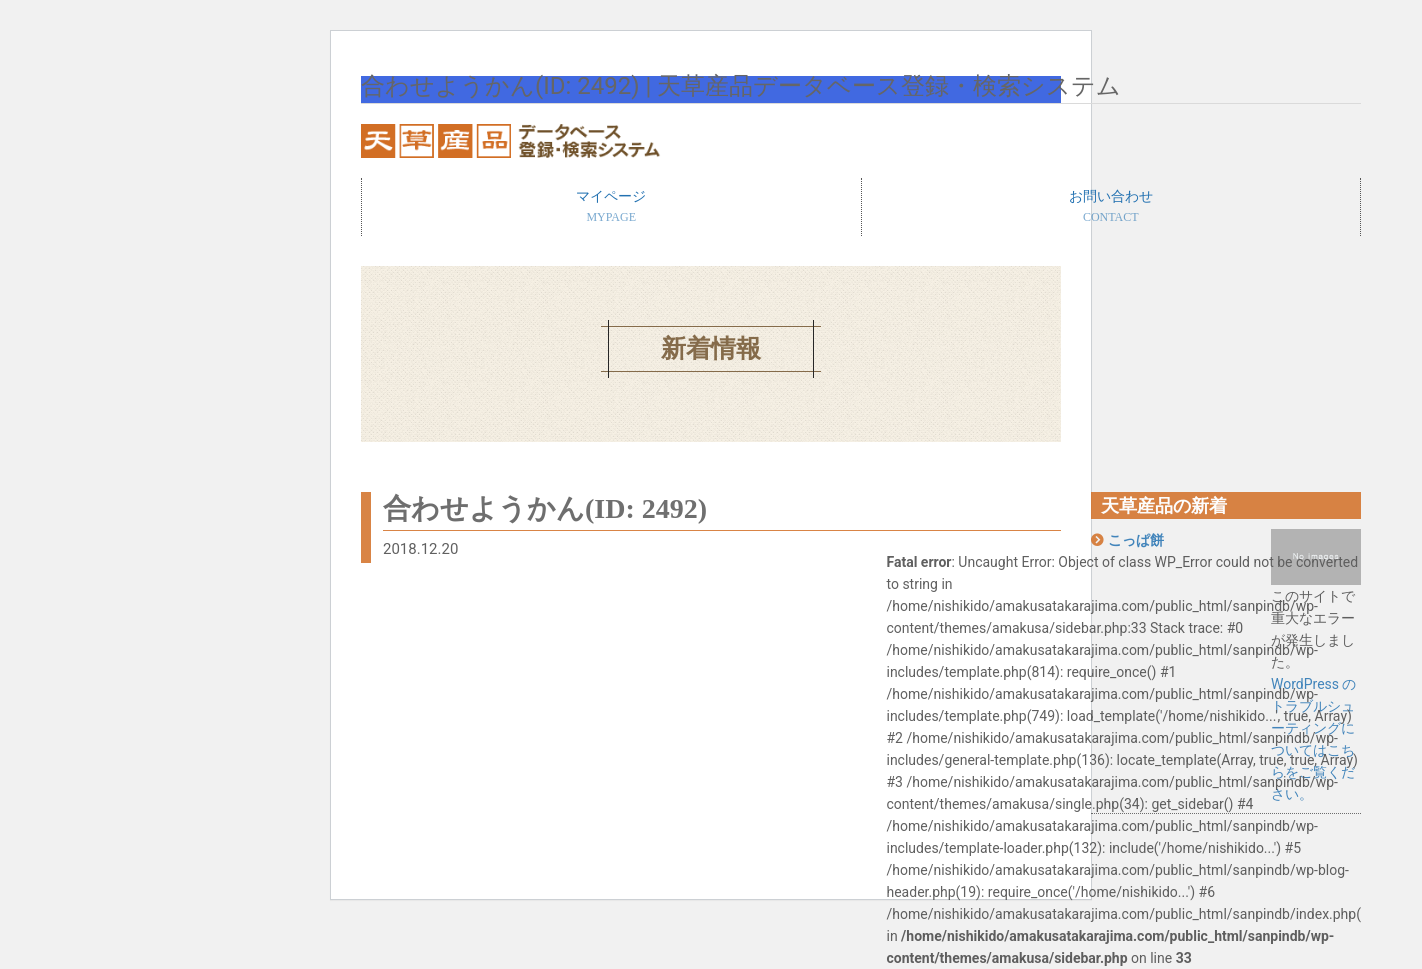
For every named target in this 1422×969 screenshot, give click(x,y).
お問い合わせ (1111, 208)
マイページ (611, 208)
